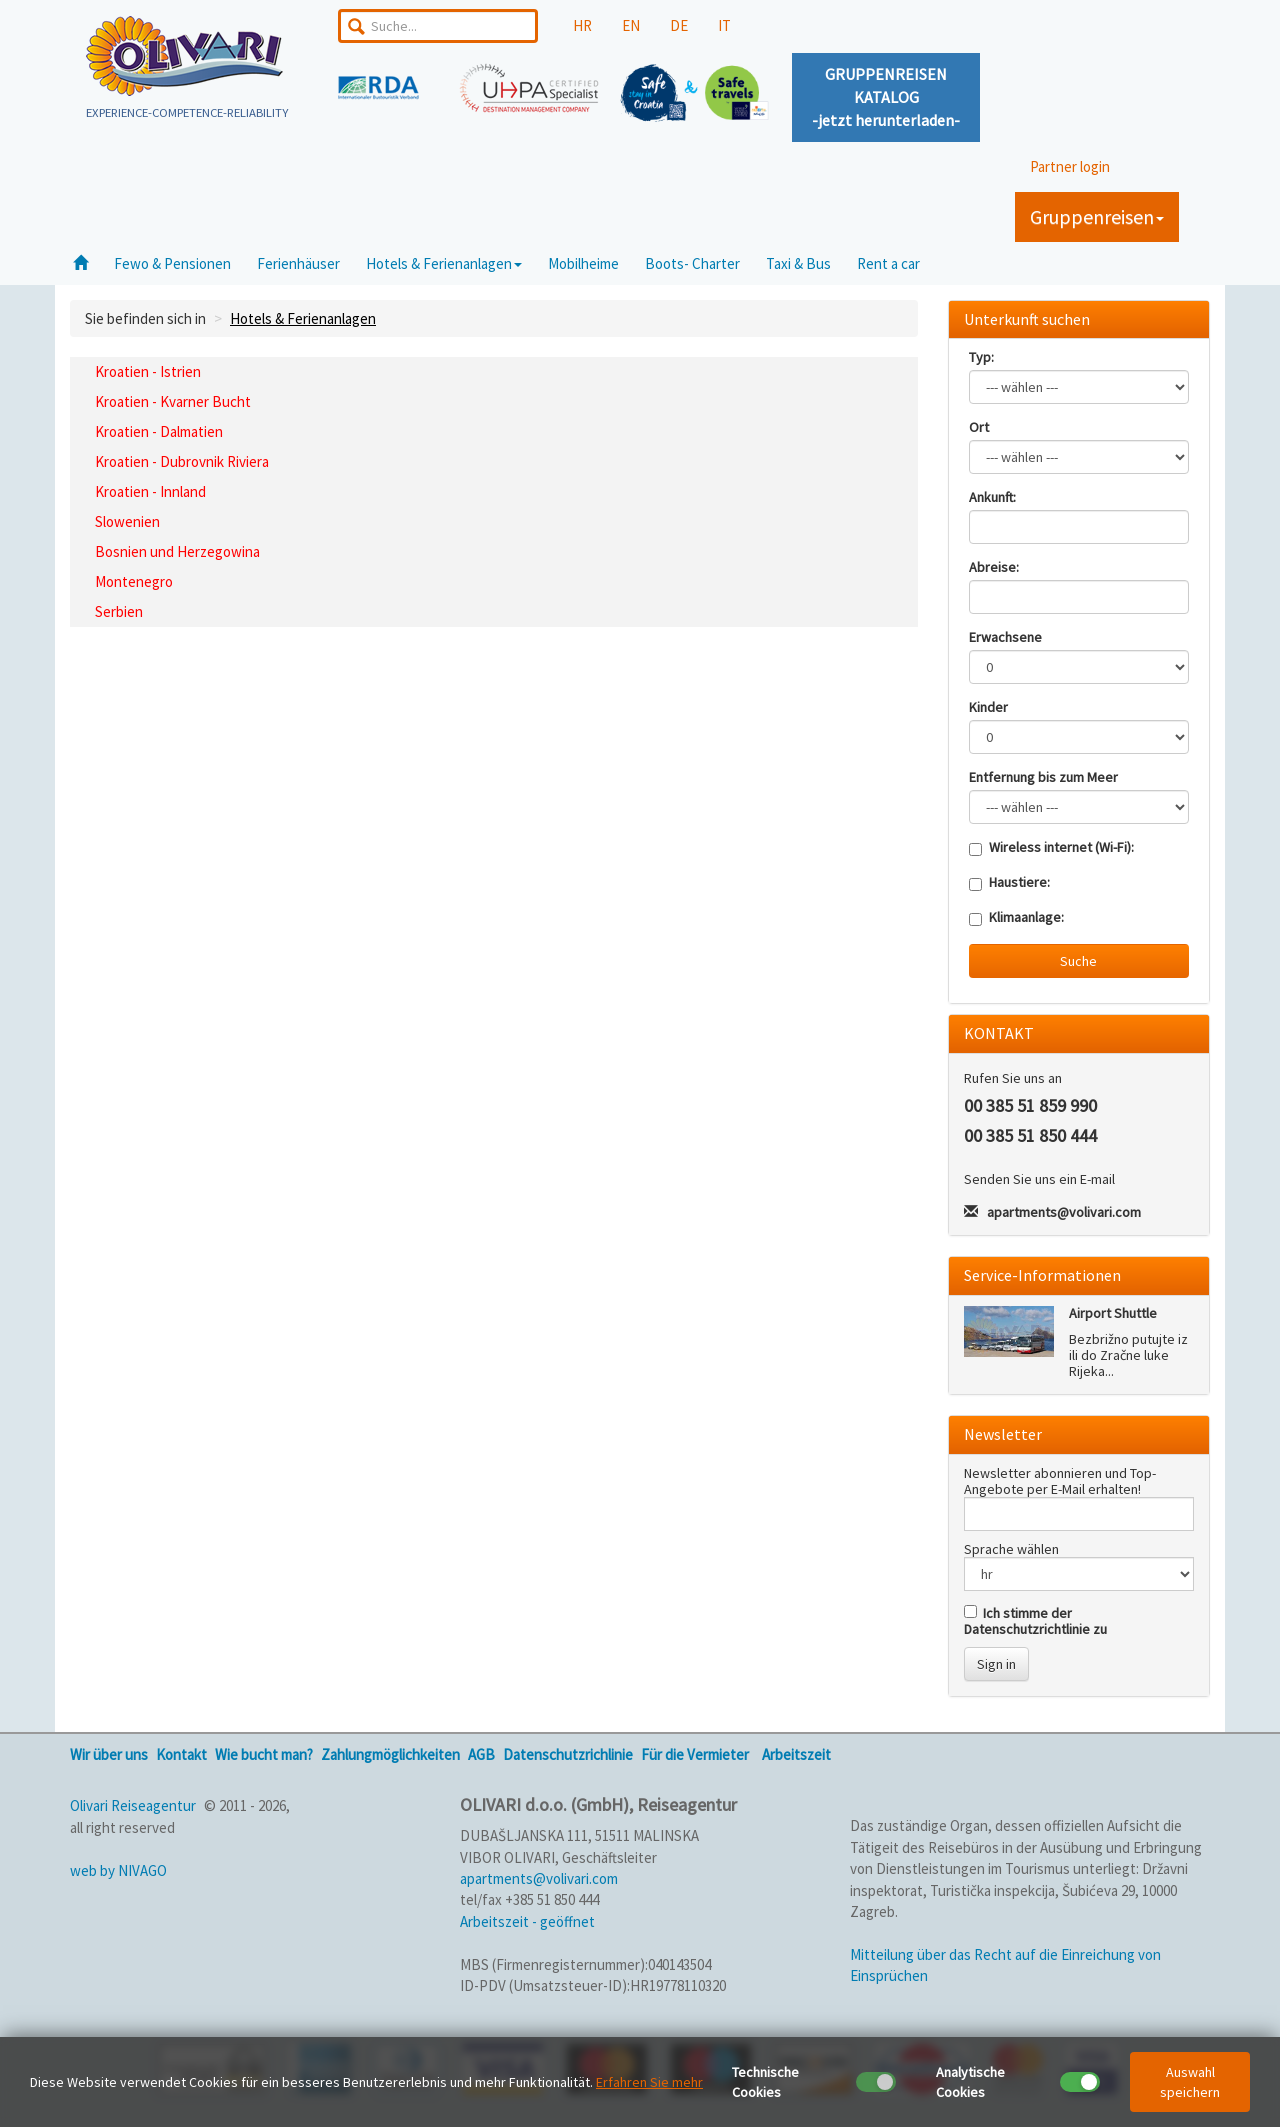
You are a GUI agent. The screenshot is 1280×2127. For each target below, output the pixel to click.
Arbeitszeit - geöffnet (527, 1921)
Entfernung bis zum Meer (1043, 777)
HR (582, 25)
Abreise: (994, 567)
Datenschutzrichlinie (568, 1754)
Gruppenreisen (1097, 216)
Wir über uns (109, 1754)
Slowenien (127, 521)
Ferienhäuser (298, 263)
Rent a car (888, 263)
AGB (481, 1754)
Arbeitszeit (796, 1754)
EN (631, 25)
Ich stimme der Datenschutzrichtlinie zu (1035, 1621)
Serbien (119, 611)
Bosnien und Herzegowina (177, 551)
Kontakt (181, 1754)
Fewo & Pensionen (172, 263)
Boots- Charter (692, 263)
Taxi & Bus (798, 263)
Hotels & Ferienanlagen (444, 263)
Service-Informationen (1042, 1275)
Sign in (996, 1664)
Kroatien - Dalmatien (159, 431)
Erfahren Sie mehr (649, 2082)
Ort (979, 427)
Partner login (1070, 166)
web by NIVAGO (118, 1870)
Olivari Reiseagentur (133, 1805)
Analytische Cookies (970, 2082)
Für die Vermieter (695, 1754)
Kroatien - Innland (150, 491)
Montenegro (134, 581)
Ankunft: (992, 497)
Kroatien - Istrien (148, 371)
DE (679, 25)
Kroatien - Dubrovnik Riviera (182, 461)
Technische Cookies (765, 2082)
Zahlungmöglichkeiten (390, 1754)
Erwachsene (1005, 637)
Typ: (981, 357)
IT (724, 25)
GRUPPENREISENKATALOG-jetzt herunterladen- (886, 97)
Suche (1078, 961)
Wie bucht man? (264, 1754)
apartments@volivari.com (1064, 1212)
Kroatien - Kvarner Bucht (173, 401)
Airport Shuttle (1113, 1313)
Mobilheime (583, 263)
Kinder (988, 707)
